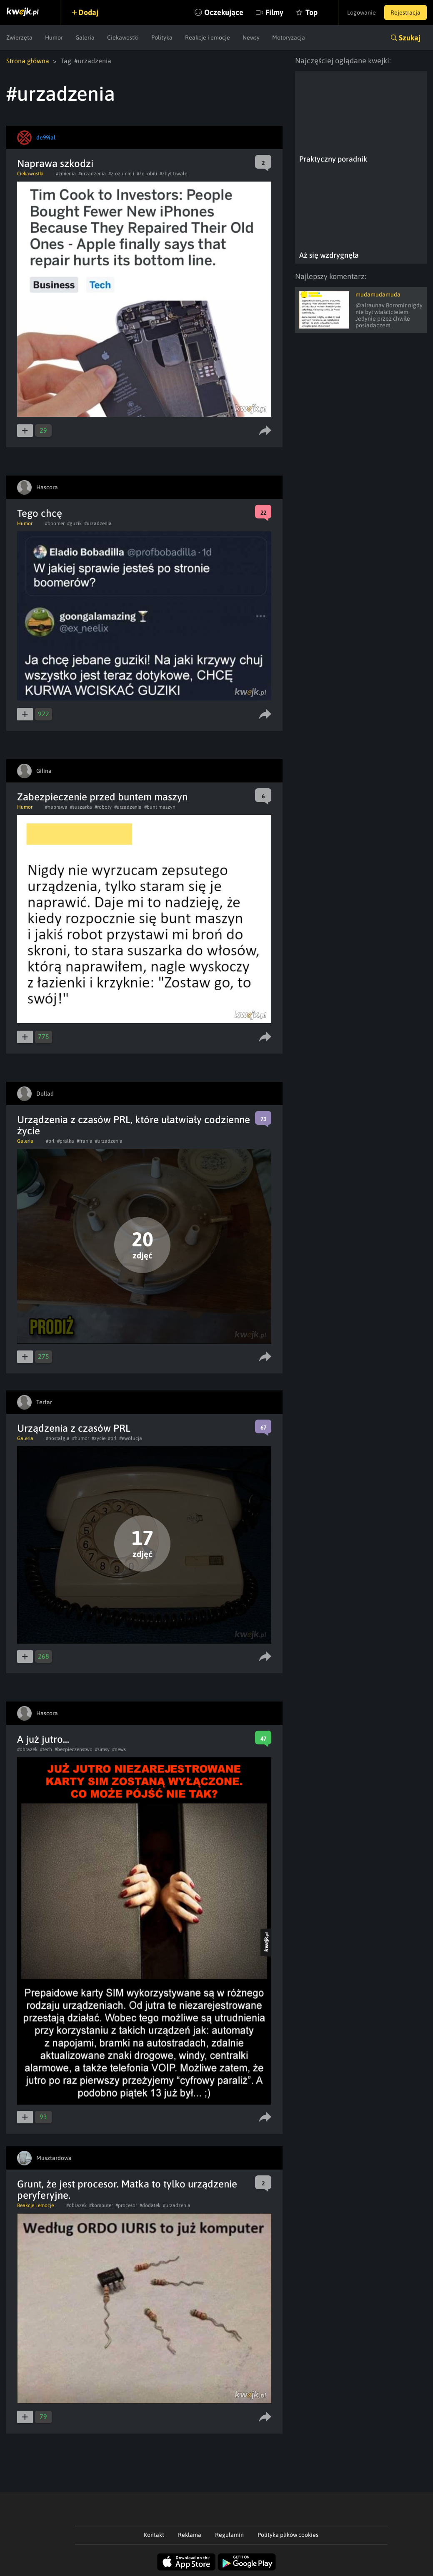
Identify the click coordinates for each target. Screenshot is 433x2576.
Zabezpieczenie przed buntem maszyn (102, 796)
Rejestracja (405, 12)
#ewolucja (130, 1438)
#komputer (101, 2205)
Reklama (189, 2534)
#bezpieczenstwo (74, 1749)
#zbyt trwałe (173, 174)
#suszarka (81, 807)
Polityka (162, 37)
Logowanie (361, 12)
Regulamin (229, 2534)
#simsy (102, 1749)
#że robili (147, 174)
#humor (80, 1438)
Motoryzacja (288, 37)
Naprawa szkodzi (55, 163)
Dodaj (88, 12)
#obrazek (27, 1749)
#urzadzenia (92, 174)
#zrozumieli (121, 174)
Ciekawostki (123, 37)
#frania (85, 1141)
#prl (50, 1141)
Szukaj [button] (409, 37)
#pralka (65, 1141)
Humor (54, 37)
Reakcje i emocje (207, 37)
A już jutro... (43, 1739)
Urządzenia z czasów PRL (73, 1428)
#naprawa (56, 807)
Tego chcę (39, 513)
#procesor (126, 2205)
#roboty (103, 807)
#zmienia (66, 174)
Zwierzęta (19, 37)
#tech (46, 1749)
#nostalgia (58, 1438)
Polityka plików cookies (288, 2534)
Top (311, 12)
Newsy (251, 37)
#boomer (55, 523)
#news (119, 1749)
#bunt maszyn (159, 807)
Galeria (85, 37)
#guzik (74, 523)
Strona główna (27, 61)
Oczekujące (223, 12)
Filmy (274, 12)
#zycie (98, 1438)
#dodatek (150, 2205)
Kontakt (154, 2534)
